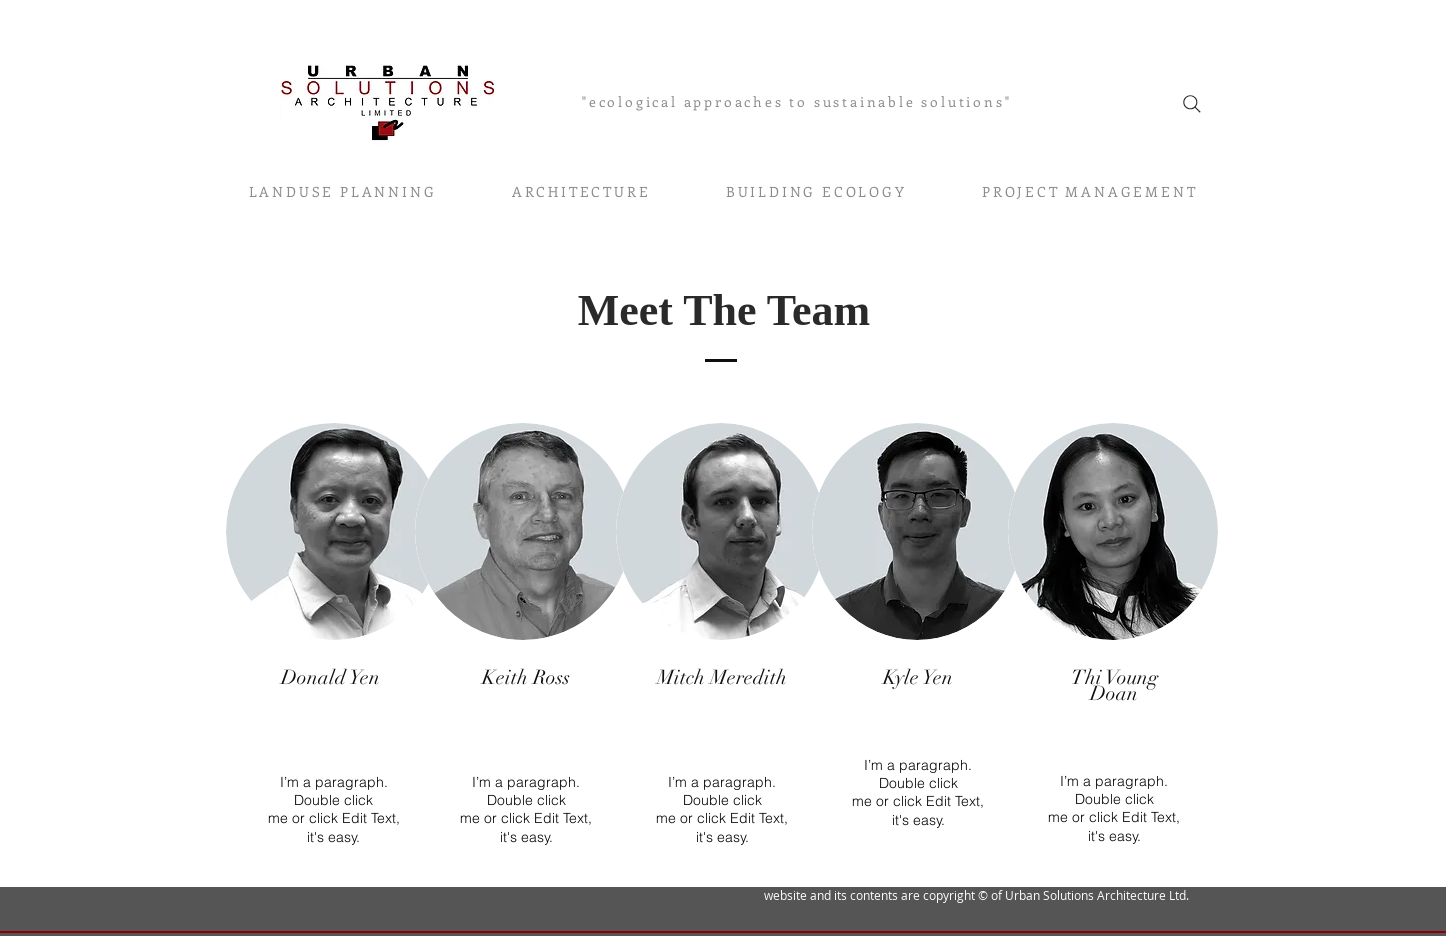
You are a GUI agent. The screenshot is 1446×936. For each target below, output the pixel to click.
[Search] (1192, 104)
